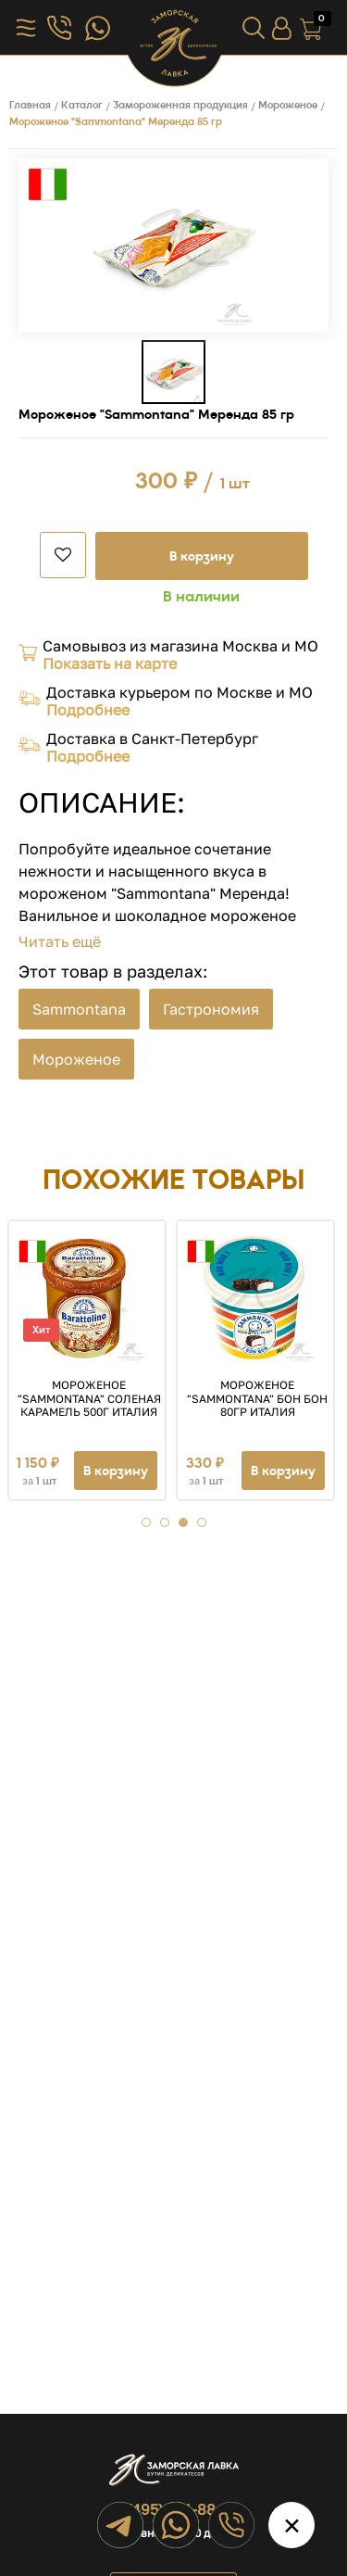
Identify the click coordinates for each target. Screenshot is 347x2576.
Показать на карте (110, 663)
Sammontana (79, 1009)
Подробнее (88, 709)
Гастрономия (211, 1009)
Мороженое (76, 1059)
